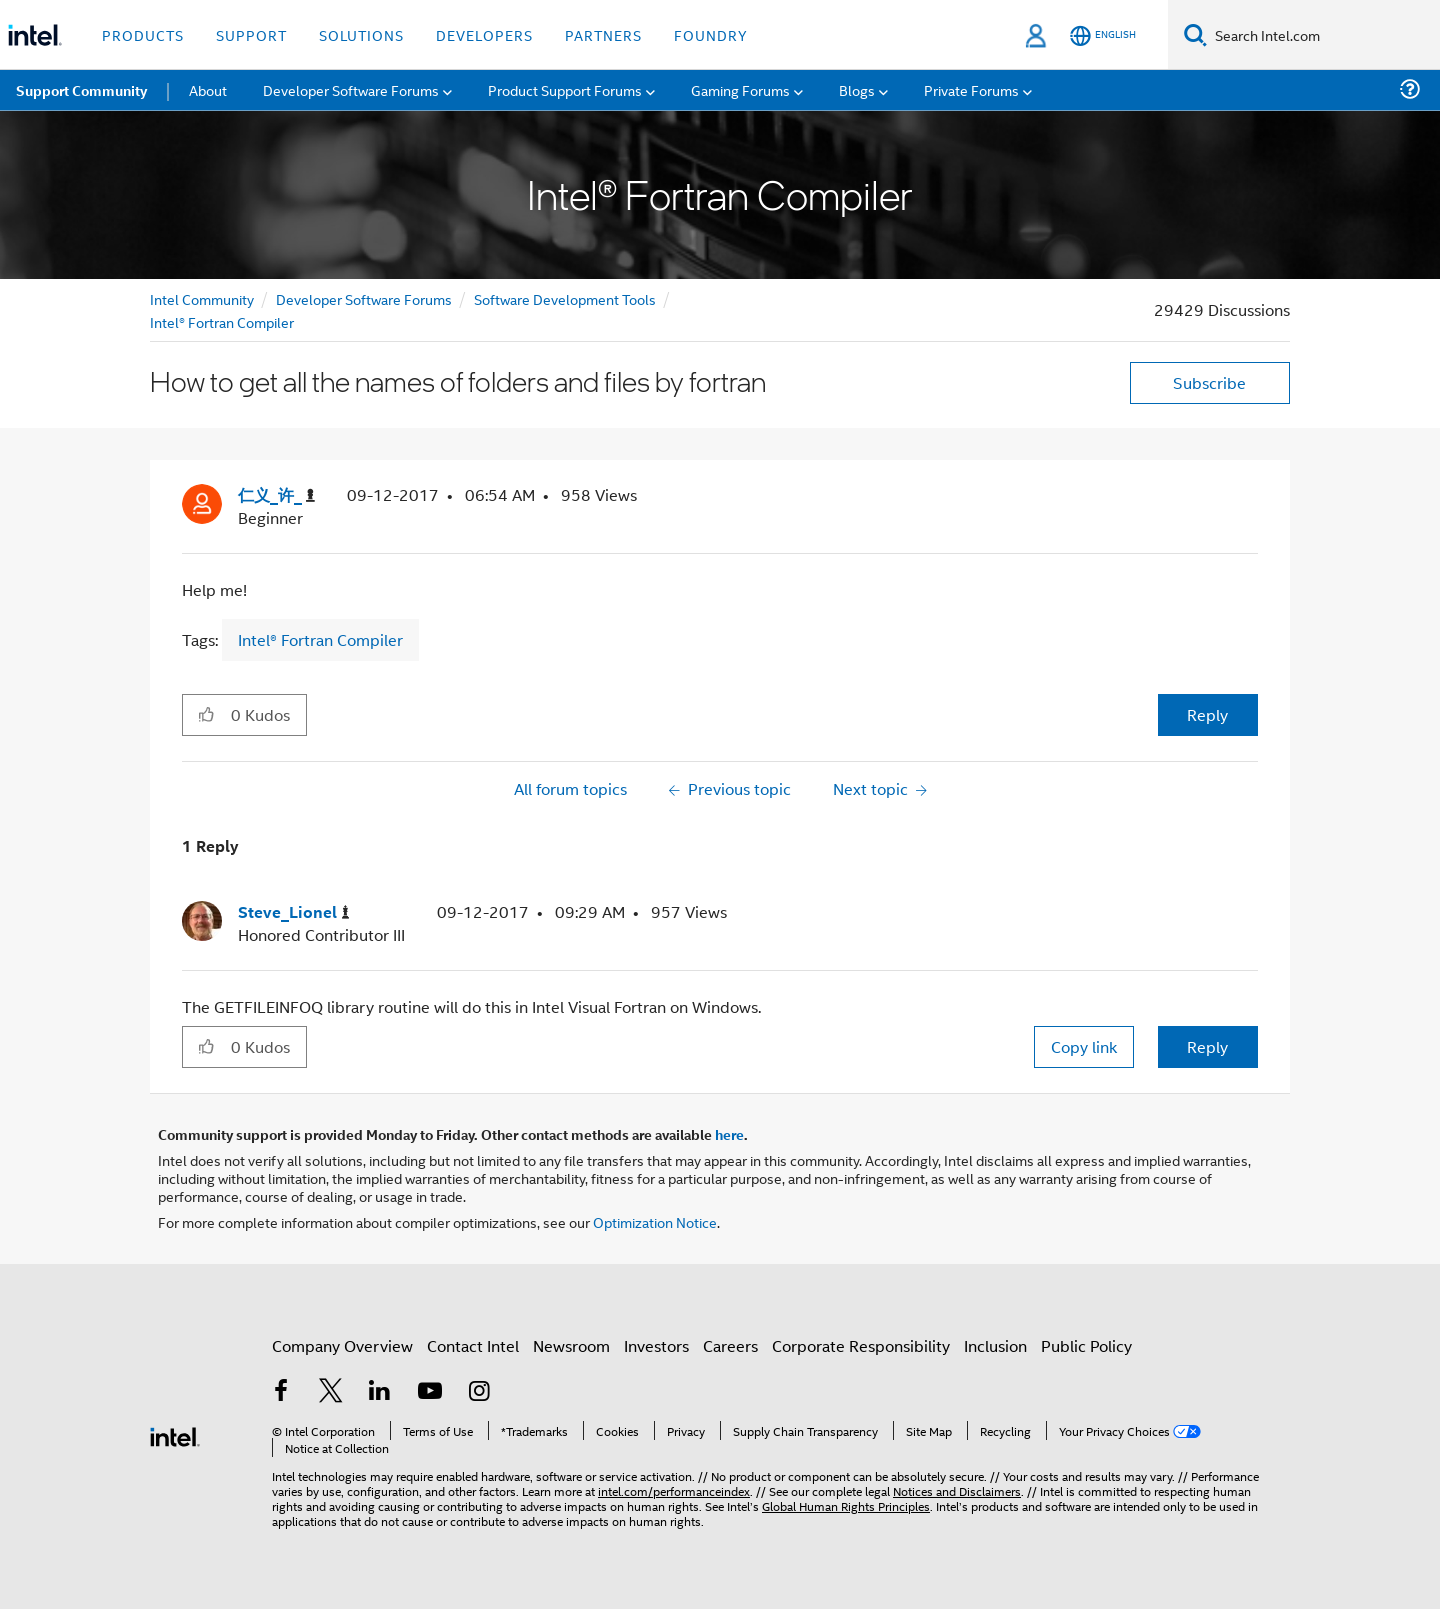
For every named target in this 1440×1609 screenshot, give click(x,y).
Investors (656, 1345)
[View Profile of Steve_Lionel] (294, 912)
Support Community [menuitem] (81, 90)
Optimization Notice (655, 1221)
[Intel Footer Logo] (175, 1434)
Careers (730, 1345)
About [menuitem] (208, 89)
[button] (206, 714)
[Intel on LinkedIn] (380, 1392)
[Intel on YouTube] (430, 1392)
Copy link (1084, 1046)
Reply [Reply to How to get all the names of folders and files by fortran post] (1207, 714)
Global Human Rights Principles (846, 1505)
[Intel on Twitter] (331, 1392)
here (729, 1134)
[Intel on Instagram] (479, 1392)
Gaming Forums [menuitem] (740, 89)
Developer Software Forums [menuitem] (351, 89)
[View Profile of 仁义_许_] (276, 495)
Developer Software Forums (364, 298)
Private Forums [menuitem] (971, 89)
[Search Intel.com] (1323, 35)
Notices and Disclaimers (957, 1490)
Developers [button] (484, 34)
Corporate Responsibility (861, 1345)
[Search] (1195, 34)
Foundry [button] (711, 34)
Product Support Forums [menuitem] (565, 89)
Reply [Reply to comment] (1207, 1046)
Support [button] (251, 34)
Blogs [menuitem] (857, 89)
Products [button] (143, 34)
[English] (1103, 35)
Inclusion (995, 1345)
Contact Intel (473, 1345)
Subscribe (1209, 382)
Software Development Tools (565, 298)
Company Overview (342, 1345)
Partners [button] (603, 34)
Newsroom (571, 1345)
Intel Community (202, 298)
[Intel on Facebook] (281, 1392)
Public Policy (1086, 1345)
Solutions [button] (361, 34)
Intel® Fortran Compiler (222, 321)
